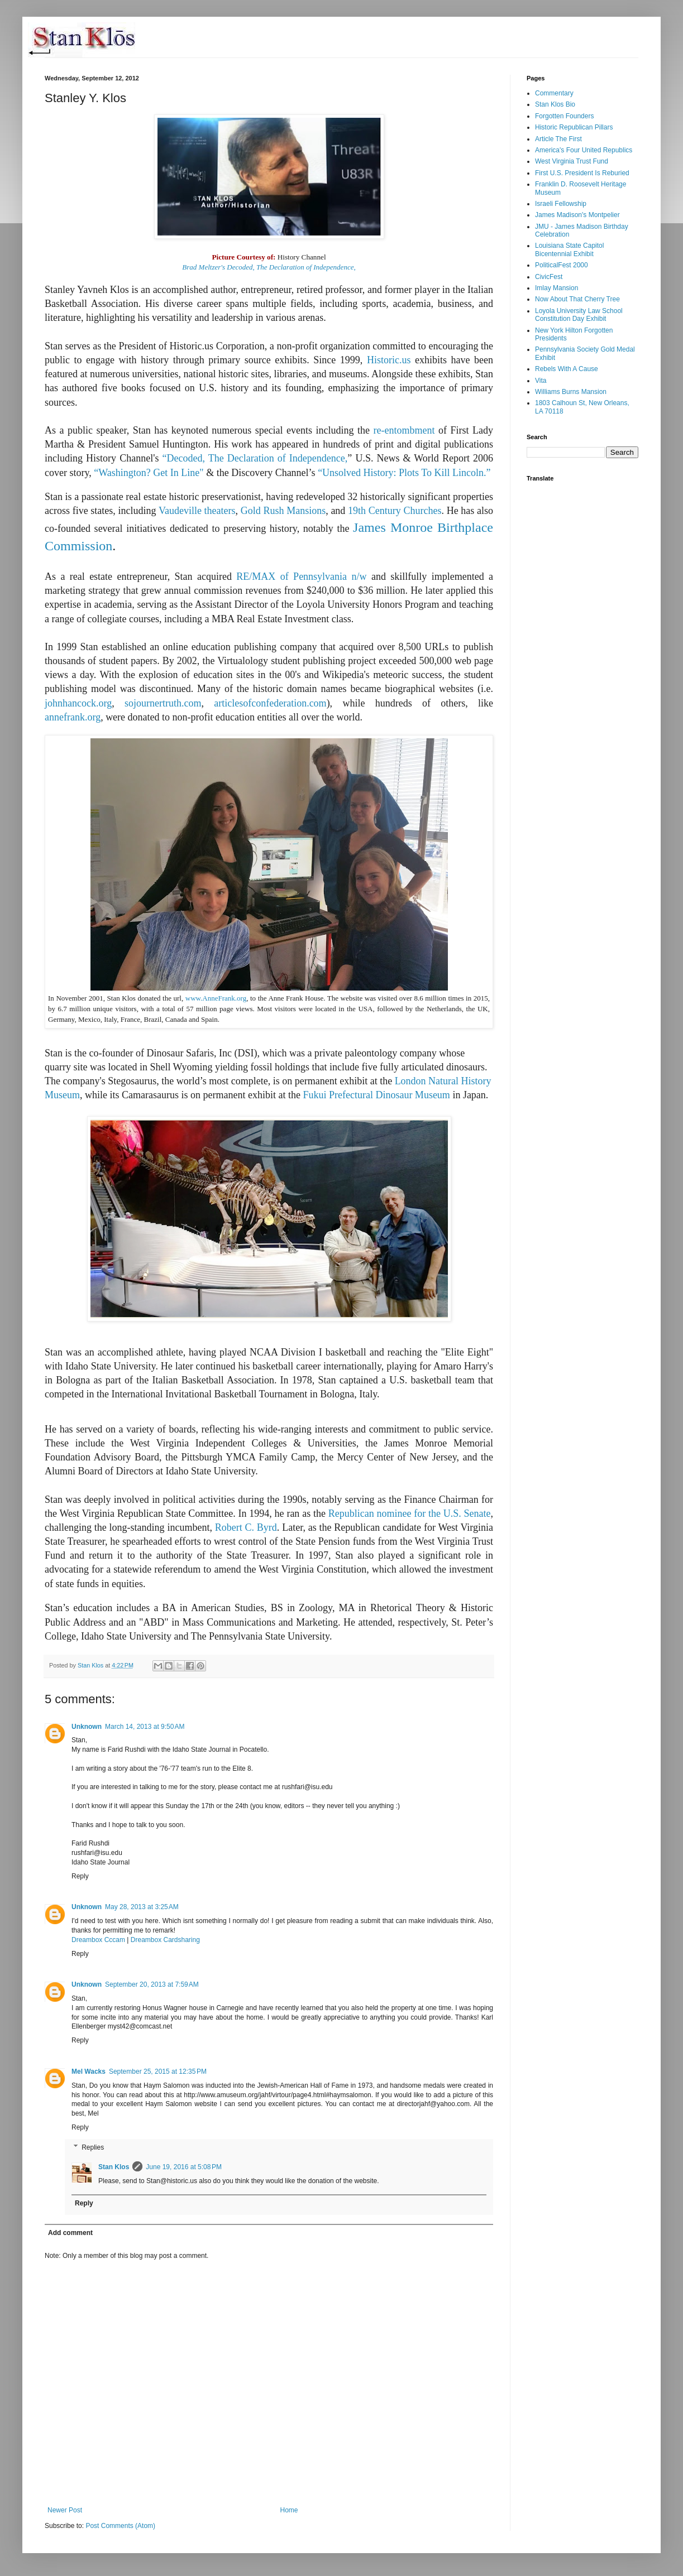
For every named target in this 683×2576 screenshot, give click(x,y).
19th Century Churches (394, 510)
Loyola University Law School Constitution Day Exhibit (579, 315)
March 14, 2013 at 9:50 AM (144, 1727)
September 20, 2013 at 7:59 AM (152, 1984)
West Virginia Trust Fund (571, 161)
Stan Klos (113, 2167)
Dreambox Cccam (98, 1940)
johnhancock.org (78, 703)
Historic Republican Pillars (574, 127)
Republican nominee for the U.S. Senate (409, 1513)
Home (289, 2510)
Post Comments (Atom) (120, 2526)
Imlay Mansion (556, 288)
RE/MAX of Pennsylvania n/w (301, 576)
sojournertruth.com (163, 703)
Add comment (70, 2233)
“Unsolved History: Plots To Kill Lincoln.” (404, 472)
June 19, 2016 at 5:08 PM (184, 2167)
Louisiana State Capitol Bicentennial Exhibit (569, 249)
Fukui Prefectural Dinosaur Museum (376, 1094)
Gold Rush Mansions (283, 510)
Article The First (558, 139)
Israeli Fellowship (560, 204)
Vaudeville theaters (197, 510)
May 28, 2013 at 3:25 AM (142, 1907)
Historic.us (389, 360)
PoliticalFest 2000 (561, 265)
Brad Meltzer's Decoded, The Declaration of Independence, (268, 267)
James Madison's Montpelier (577, 215)
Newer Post (64, 2510)
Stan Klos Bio (555, 104)
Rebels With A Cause (566, 369)
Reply (80, 1876)
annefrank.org (73, 717)
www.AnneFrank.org (215, 998)
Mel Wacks (88, 2071)
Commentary (554, 93)
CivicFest (548, 277)
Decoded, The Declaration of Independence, (256, 458)
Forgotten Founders (564, 116)
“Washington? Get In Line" (148, 472)
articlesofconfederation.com (270, 703)
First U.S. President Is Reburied (582, 173)
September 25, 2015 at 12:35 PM (158, 2071)
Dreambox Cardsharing (165, 1940)
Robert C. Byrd (246, 1527)
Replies (93, 2147)
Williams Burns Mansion (570, 392)
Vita (540, 381)
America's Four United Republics (583, 150)
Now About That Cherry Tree (577, 299)
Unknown (86, 1727)
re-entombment (404, 430)
